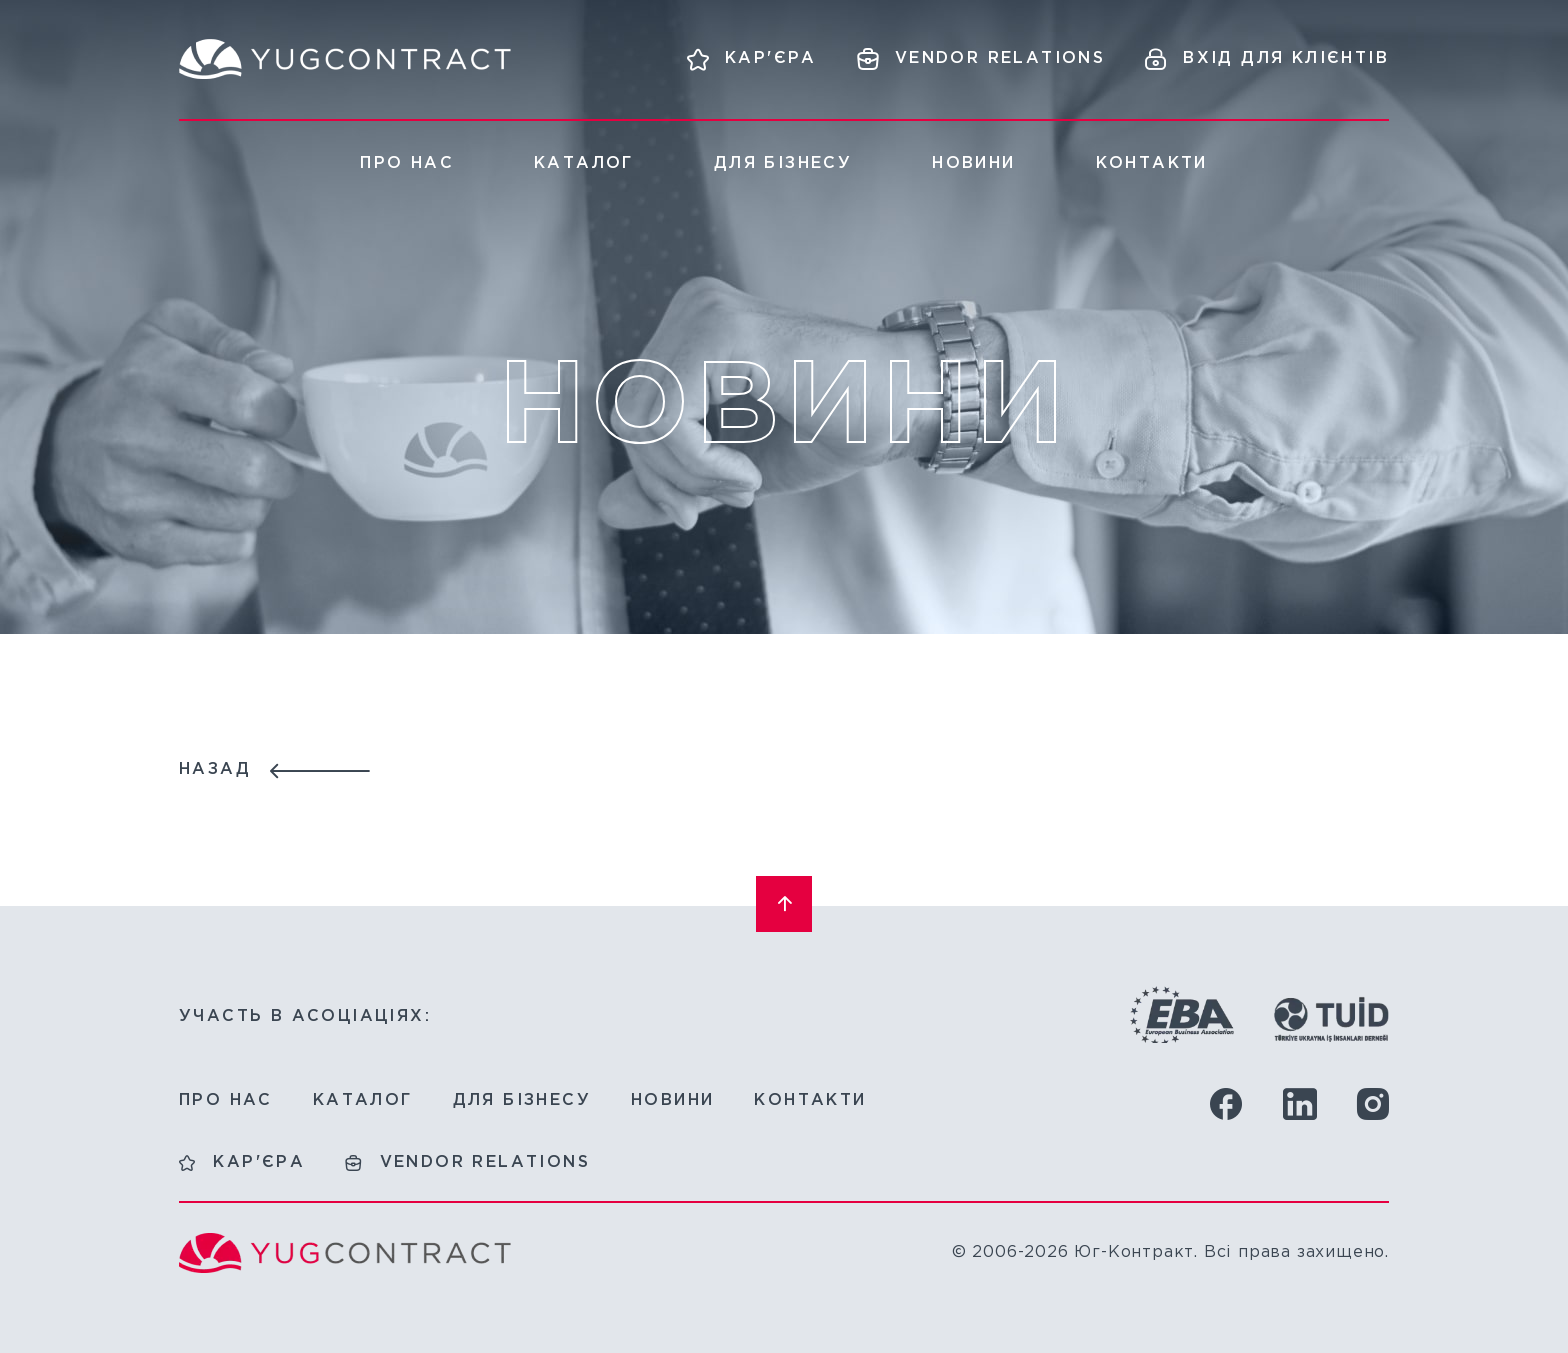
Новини (973, 163)
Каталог (584, 163)
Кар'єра (259, 1162)
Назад (215, 769)
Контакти (1152, 163)
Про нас (407, 163)
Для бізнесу (783, 163)
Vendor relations (485, 1162)
